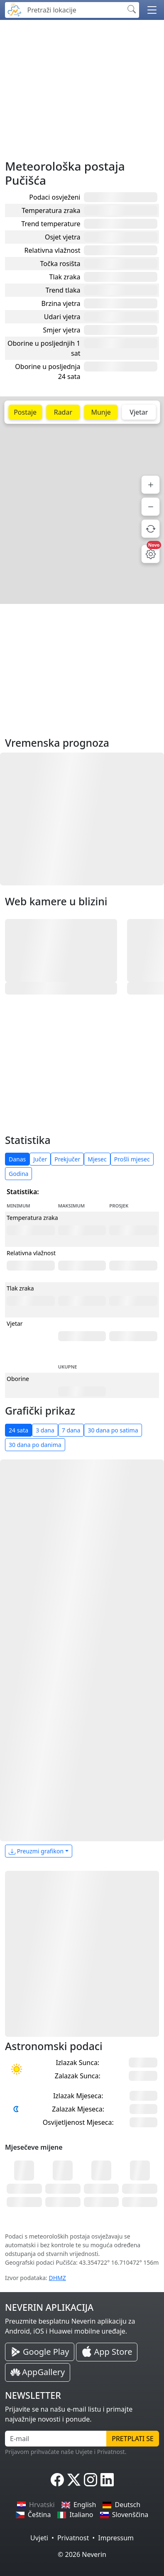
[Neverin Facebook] (57, 2479)
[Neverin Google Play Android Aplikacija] (39, 2352)
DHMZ (57, 2278)
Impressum (116, 2537)
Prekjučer (67, 1159)
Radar (63, 412)
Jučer (40, 1159)
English (78, 2504)
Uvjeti (39, 2537)
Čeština (33, 2514)
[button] (152, 10)
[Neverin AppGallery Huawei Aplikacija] (37, 2372)
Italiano (75, 2514)
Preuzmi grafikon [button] (36, 1851)
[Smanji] (150, 506)
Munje (100, 412)
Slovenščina (124, 2514)
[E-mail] (56, 2438)
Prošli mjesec (132, 1159)
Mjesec (97, 1159)
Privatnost (73, 2537)
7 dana (71, 1430)
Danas (17, 1159)
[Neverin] (14, 9)
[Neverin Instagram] (90, 2479)
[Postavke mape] (150, 554)
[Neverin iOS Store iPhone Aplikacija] (106, 2352)
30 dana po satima (113, 1430)
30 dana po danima (35, 1445)
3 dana (45, 1430)
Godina (18, 1174)
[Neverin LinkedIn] (107, 2479)
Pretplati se (133, 2438)
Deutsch (121, 2504)
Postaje (25, 412)
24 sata (18, 1430)
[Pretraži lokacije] (73, 10)
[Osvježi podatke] (150, 528)
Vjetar (139, 412)
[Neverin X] (74, 2479)
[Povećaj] (150, 484)
